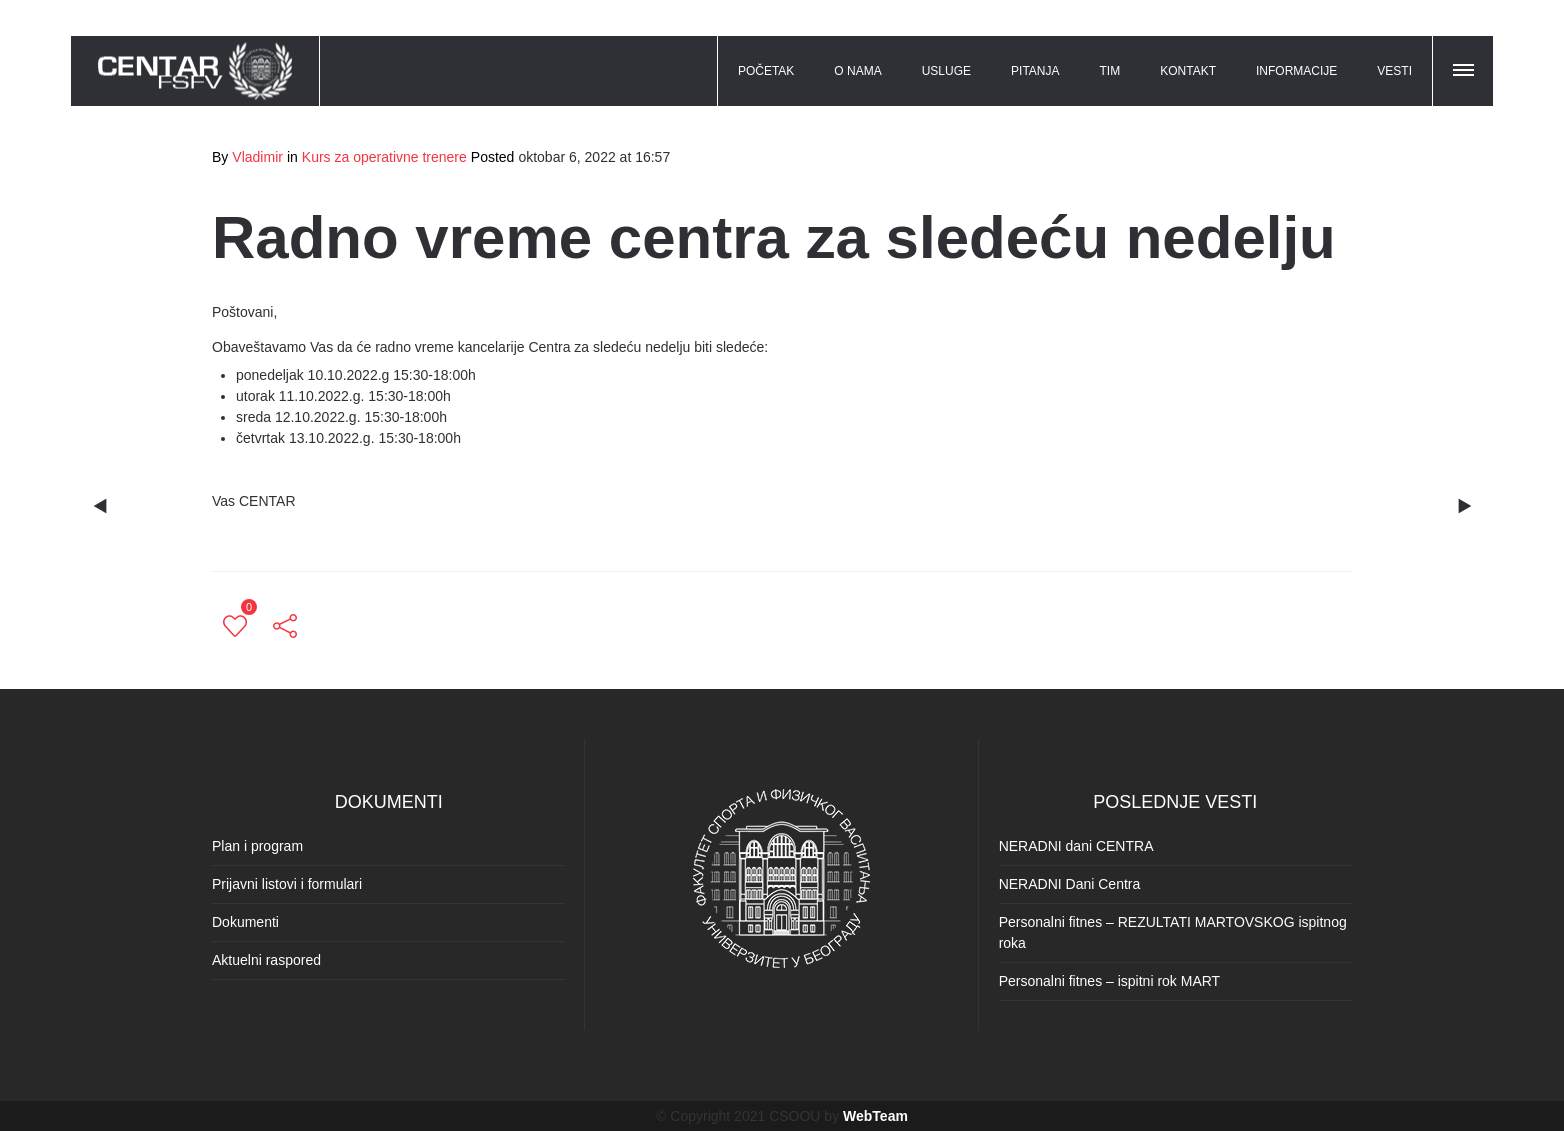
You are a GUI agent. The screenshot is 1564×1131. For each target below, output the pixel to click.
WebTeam (875, 1116)
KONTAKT (1188, 71)
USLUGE (946, 71)
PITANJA (1035, 71)
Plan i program (257, 846)
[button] (1465, 67)
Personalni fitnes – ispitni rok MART (1110, 981)
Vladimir (257, 157)
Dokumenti (245, 922)
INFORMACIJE (1296, 71)
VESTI (1394, 71)
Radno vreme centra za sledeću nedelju (774, 237)
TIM (1110, 71)
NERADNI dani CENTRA (1076, 846)
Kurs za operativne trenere (384, 157)
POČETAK (766, 71)
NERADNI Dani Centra (1070, 884)
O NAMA (857, 71)
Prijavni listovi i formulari (287, 884)
